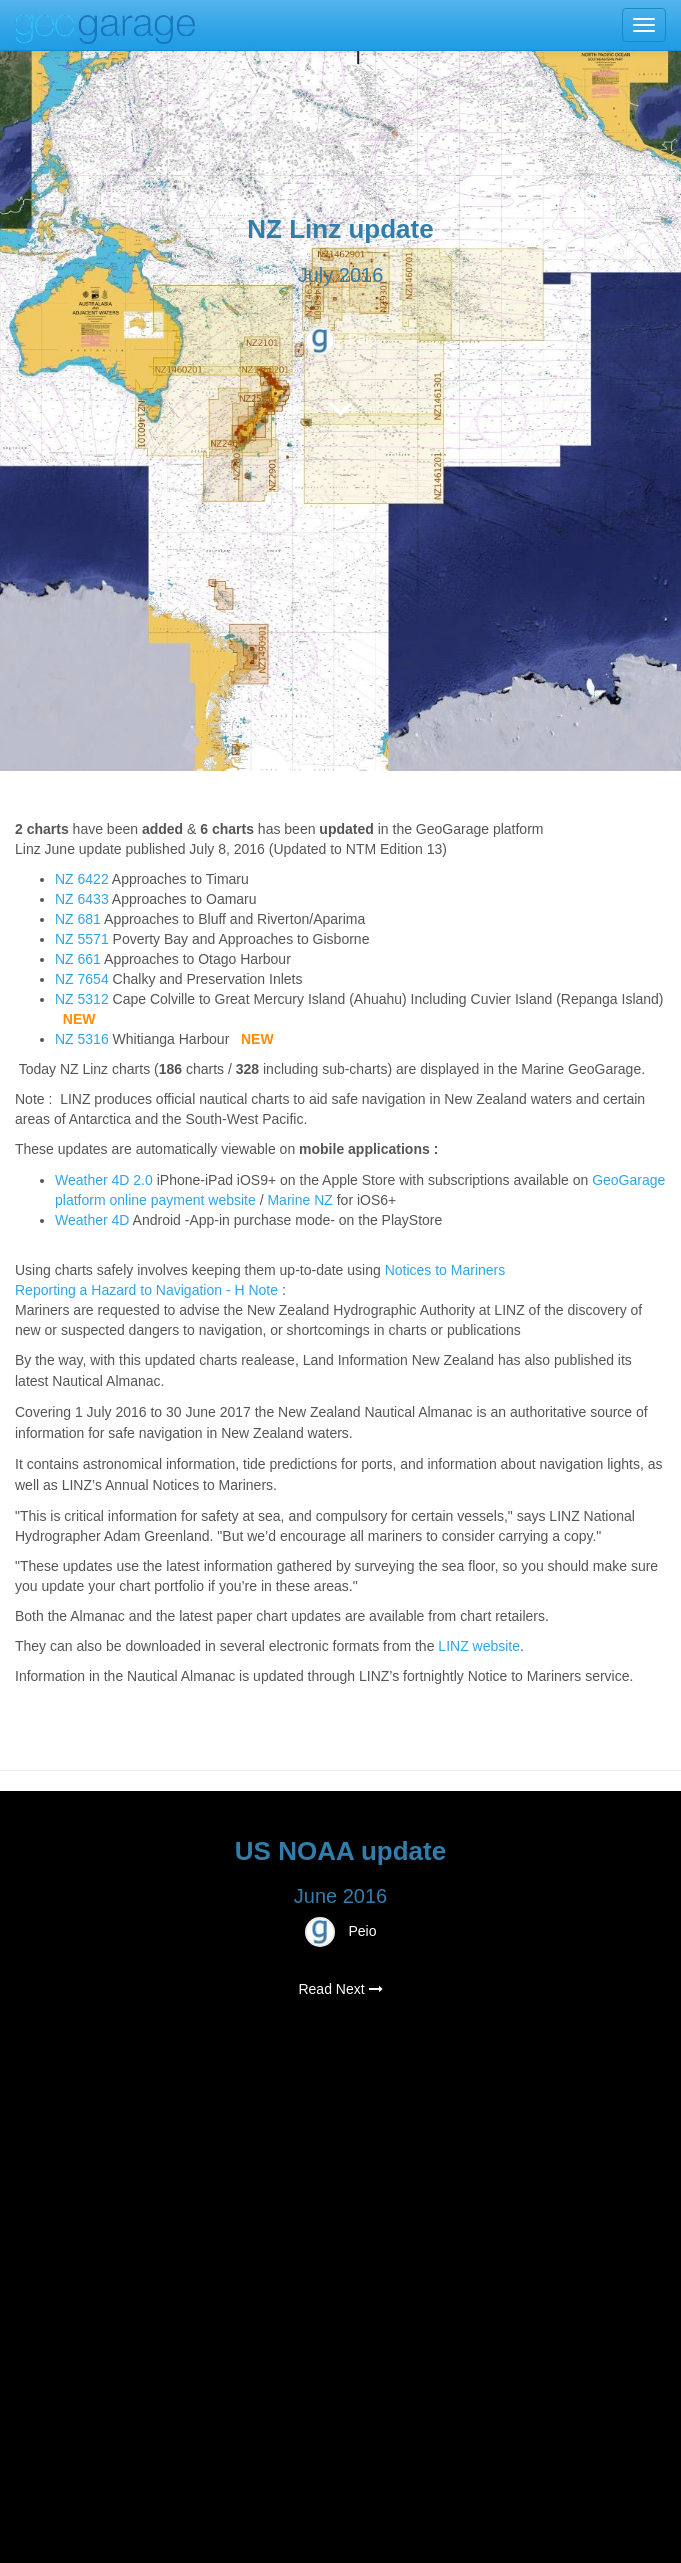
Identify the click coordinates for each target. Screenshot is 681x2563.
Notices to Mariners (445, 1270)
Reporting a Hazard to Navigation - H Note (146, 1290)
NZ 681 (78, 919)
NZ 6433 (82, 899)
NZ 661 (78, 959)
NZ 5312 (82, 999)
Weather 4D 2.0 (106, 1180)
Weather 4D (92, 1220)
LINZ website (479, 1646)
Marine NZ (299, 1200)
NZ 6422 (82, 879)
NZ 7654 (82, 979)
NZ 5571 (82, 939)
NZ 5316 (82, 1039)
